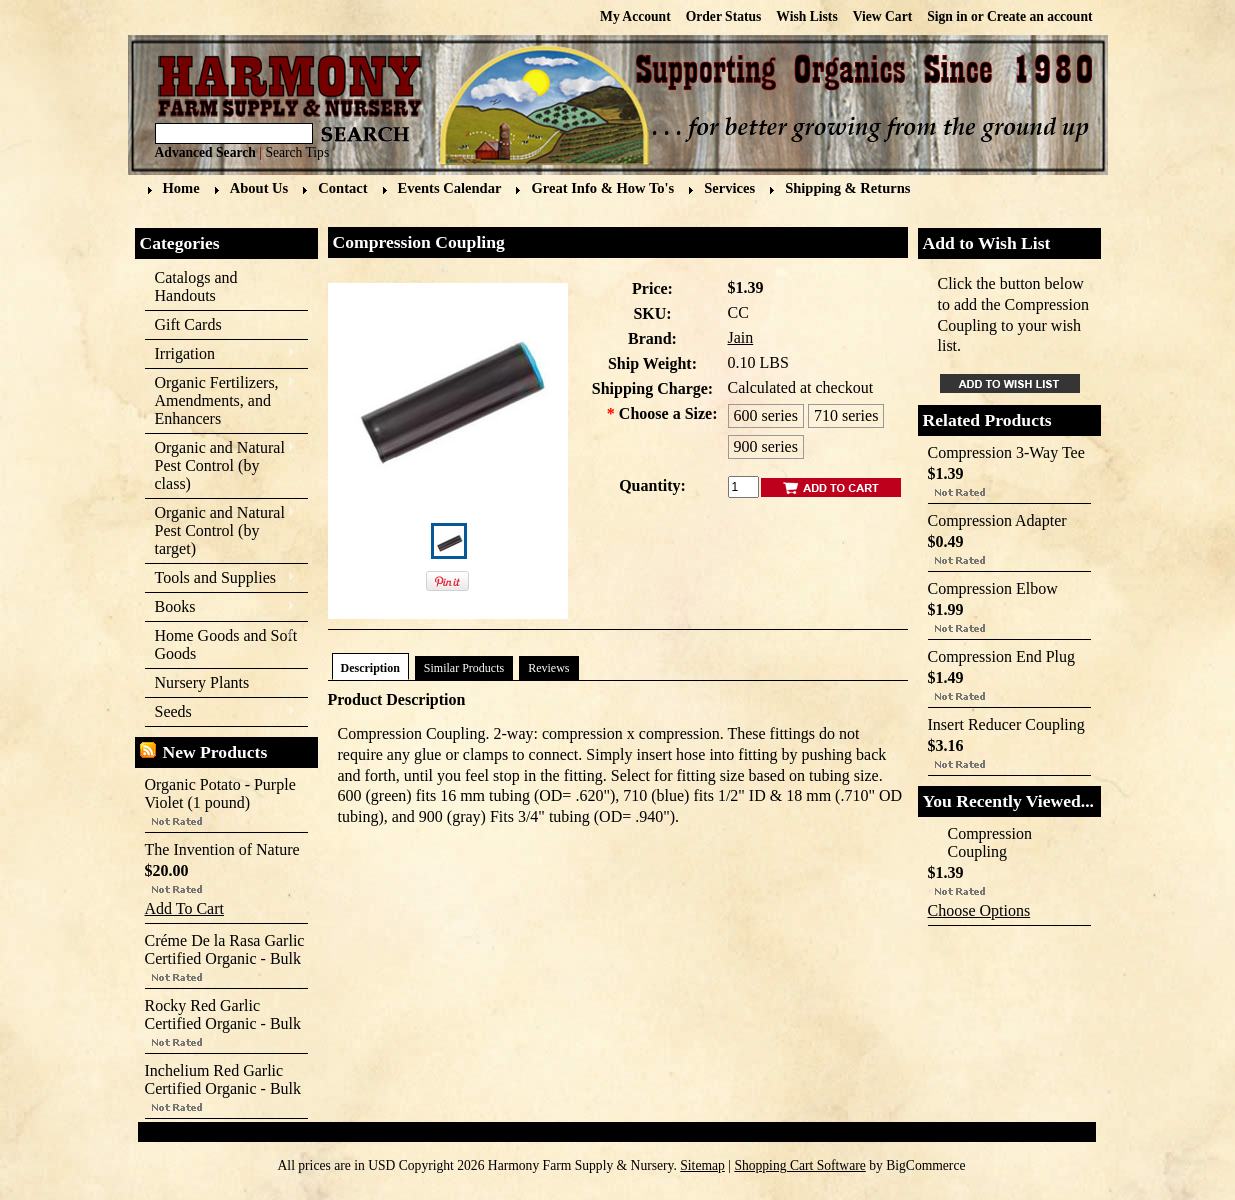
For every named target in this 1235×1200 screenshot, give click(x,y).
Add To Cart (184, 908)
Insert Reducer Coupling (1006, 724)
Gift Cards (188, 324)
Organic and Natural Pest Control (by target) (220, 530)
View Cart (883, 16)
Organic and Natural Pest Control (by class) (220, 465)
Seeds (220, 712)
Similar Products (464, 668)
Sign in (947, 16)
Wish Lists (806, 16)
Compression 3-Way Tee (1006, 452)
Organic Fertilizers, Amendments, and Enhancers (220, 400)
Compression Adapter (997, 520)
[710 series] (846, 416)
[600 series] (766, 416)
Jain (741, 337)
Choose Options (979, 910)
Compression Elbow (993, 588)
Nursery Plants (202, 682)
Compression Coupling (990, 842)
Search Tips (297, 152)
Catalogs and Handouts (196, 286)
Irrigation (220, 354)
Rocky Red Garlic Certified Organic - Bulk (223, 1014)
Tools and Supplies (220, 578)
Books (220, 607)
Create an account (1039, 16)
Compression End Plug (1002, 656)
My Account (635, 16)
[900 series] (766, 447)
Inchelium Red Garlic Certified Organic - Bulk (223, 1079)
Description (370, 668)
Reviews (548, 668)
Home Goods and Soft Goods (221, 644)
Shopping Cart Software (799, 1165)
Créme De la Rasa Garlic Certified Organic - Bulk (225, 949)
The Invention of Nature (222, 849)
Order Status (724, 16)
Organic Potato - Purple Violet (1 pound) (220, 793)
